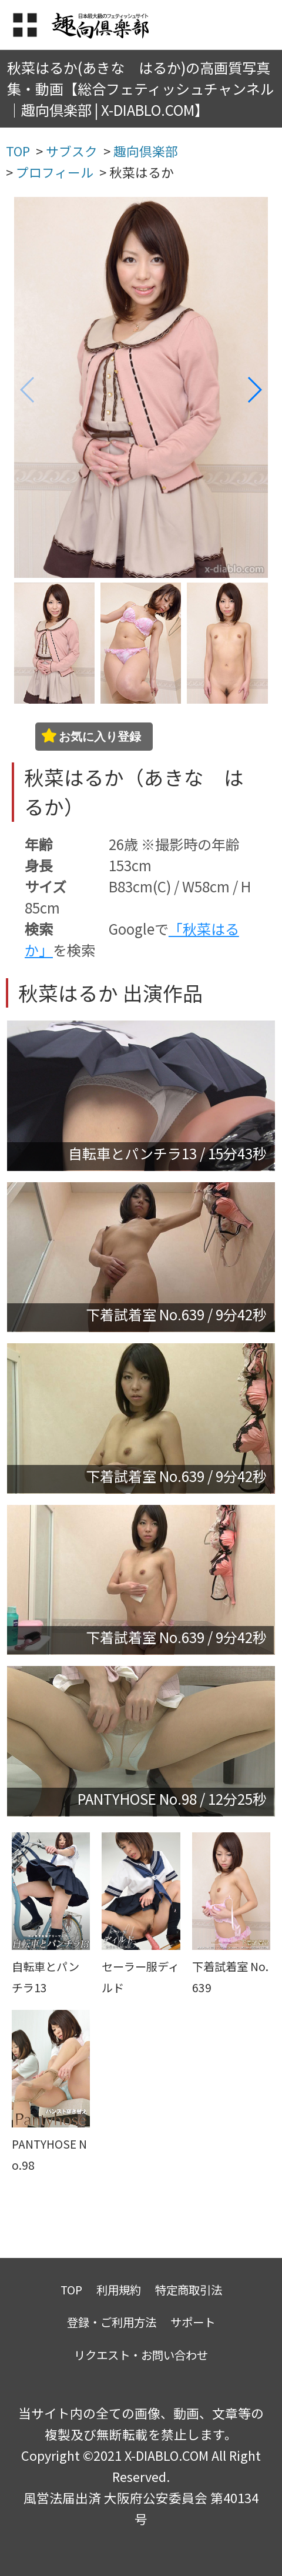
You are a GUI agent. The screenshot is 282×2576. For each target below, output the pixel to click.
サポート (192, 2321)
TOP (71, 2289)
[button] (254, 390)
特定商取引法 (188, 2289)
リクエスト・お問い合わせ (141, 2354)
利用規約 (118, 2289)
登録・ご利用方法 (111, 2321)
